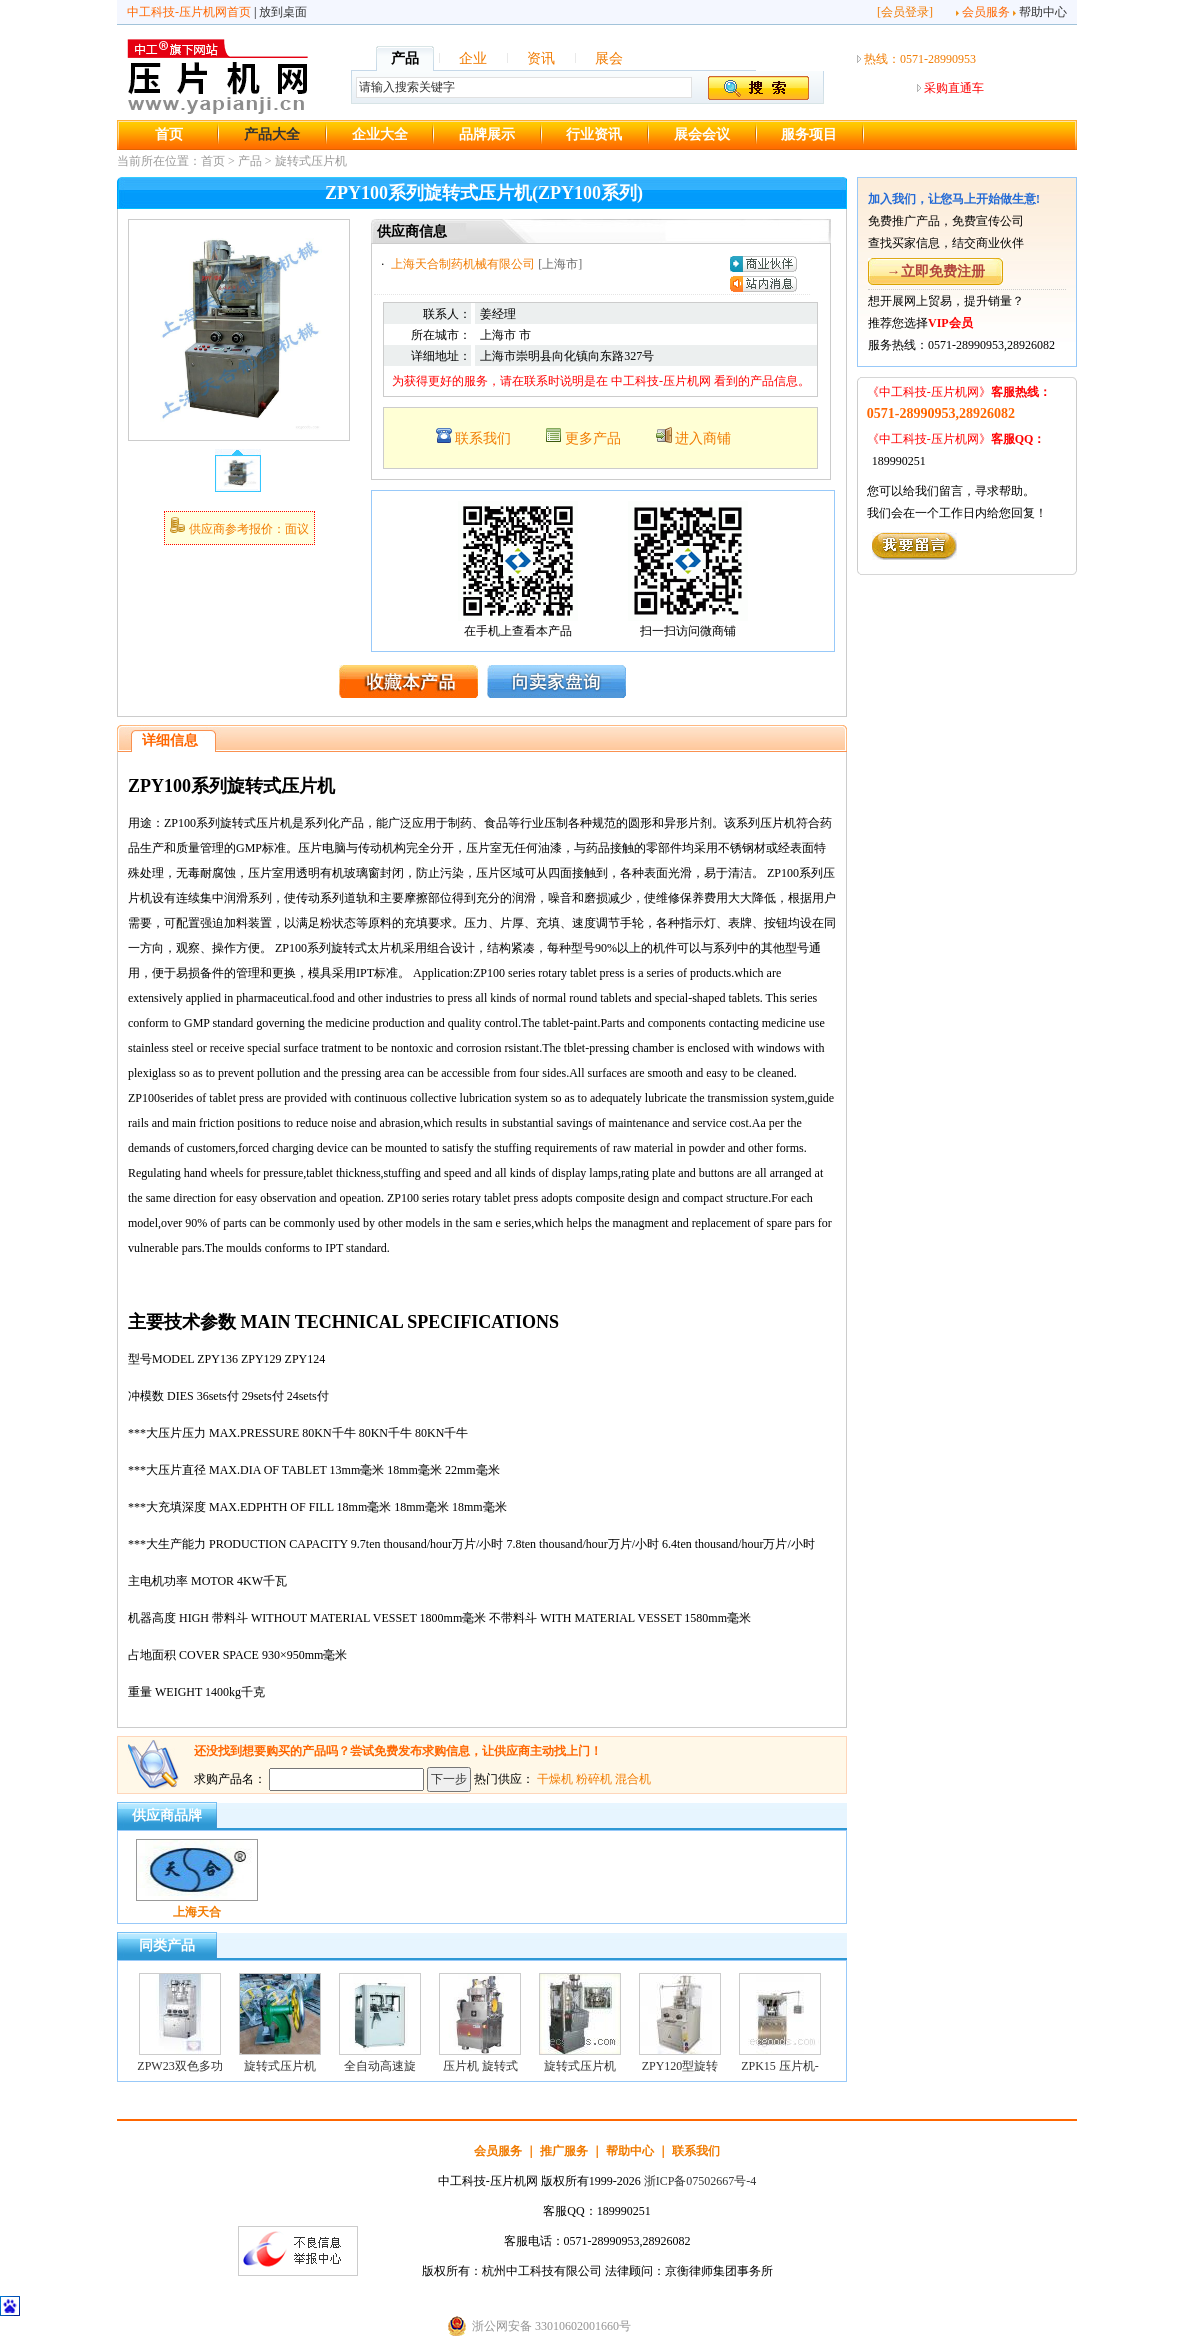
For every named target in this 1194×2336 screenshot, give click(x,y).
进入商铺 (703, 438)
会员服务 (986, 12)
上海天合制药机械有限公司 (463, 264)
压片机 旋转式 (480, 2066)
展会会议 (702, 134)
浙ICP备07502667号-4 (700, 2181)
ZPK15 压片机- (780, 2066)
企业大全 (380, 134)
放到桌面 (283, 12)
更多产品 (593, 438)
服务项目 (809, 134)
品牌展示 (487, 134)
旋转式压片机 (311, 161)
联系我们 (483, 438)
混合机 (633, 1779)
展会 (609, 58)
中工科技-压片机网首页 (189, 12)
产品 (405, 58)
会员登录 (905, 12)
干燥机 (555, 1779)
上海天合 (197, 1912)
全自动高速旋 (380, 2066)
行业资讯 (594, 134)
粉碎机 (594, 1779)
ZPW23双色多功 (179, 2066)
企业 (473, 58)
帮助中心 (1043, 12)
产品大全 (272, 134)
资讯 (541, 58)
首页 (169, 134)
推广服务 (564, 2151)
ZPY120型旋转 (680, 2066)
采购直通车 (954, 88)
